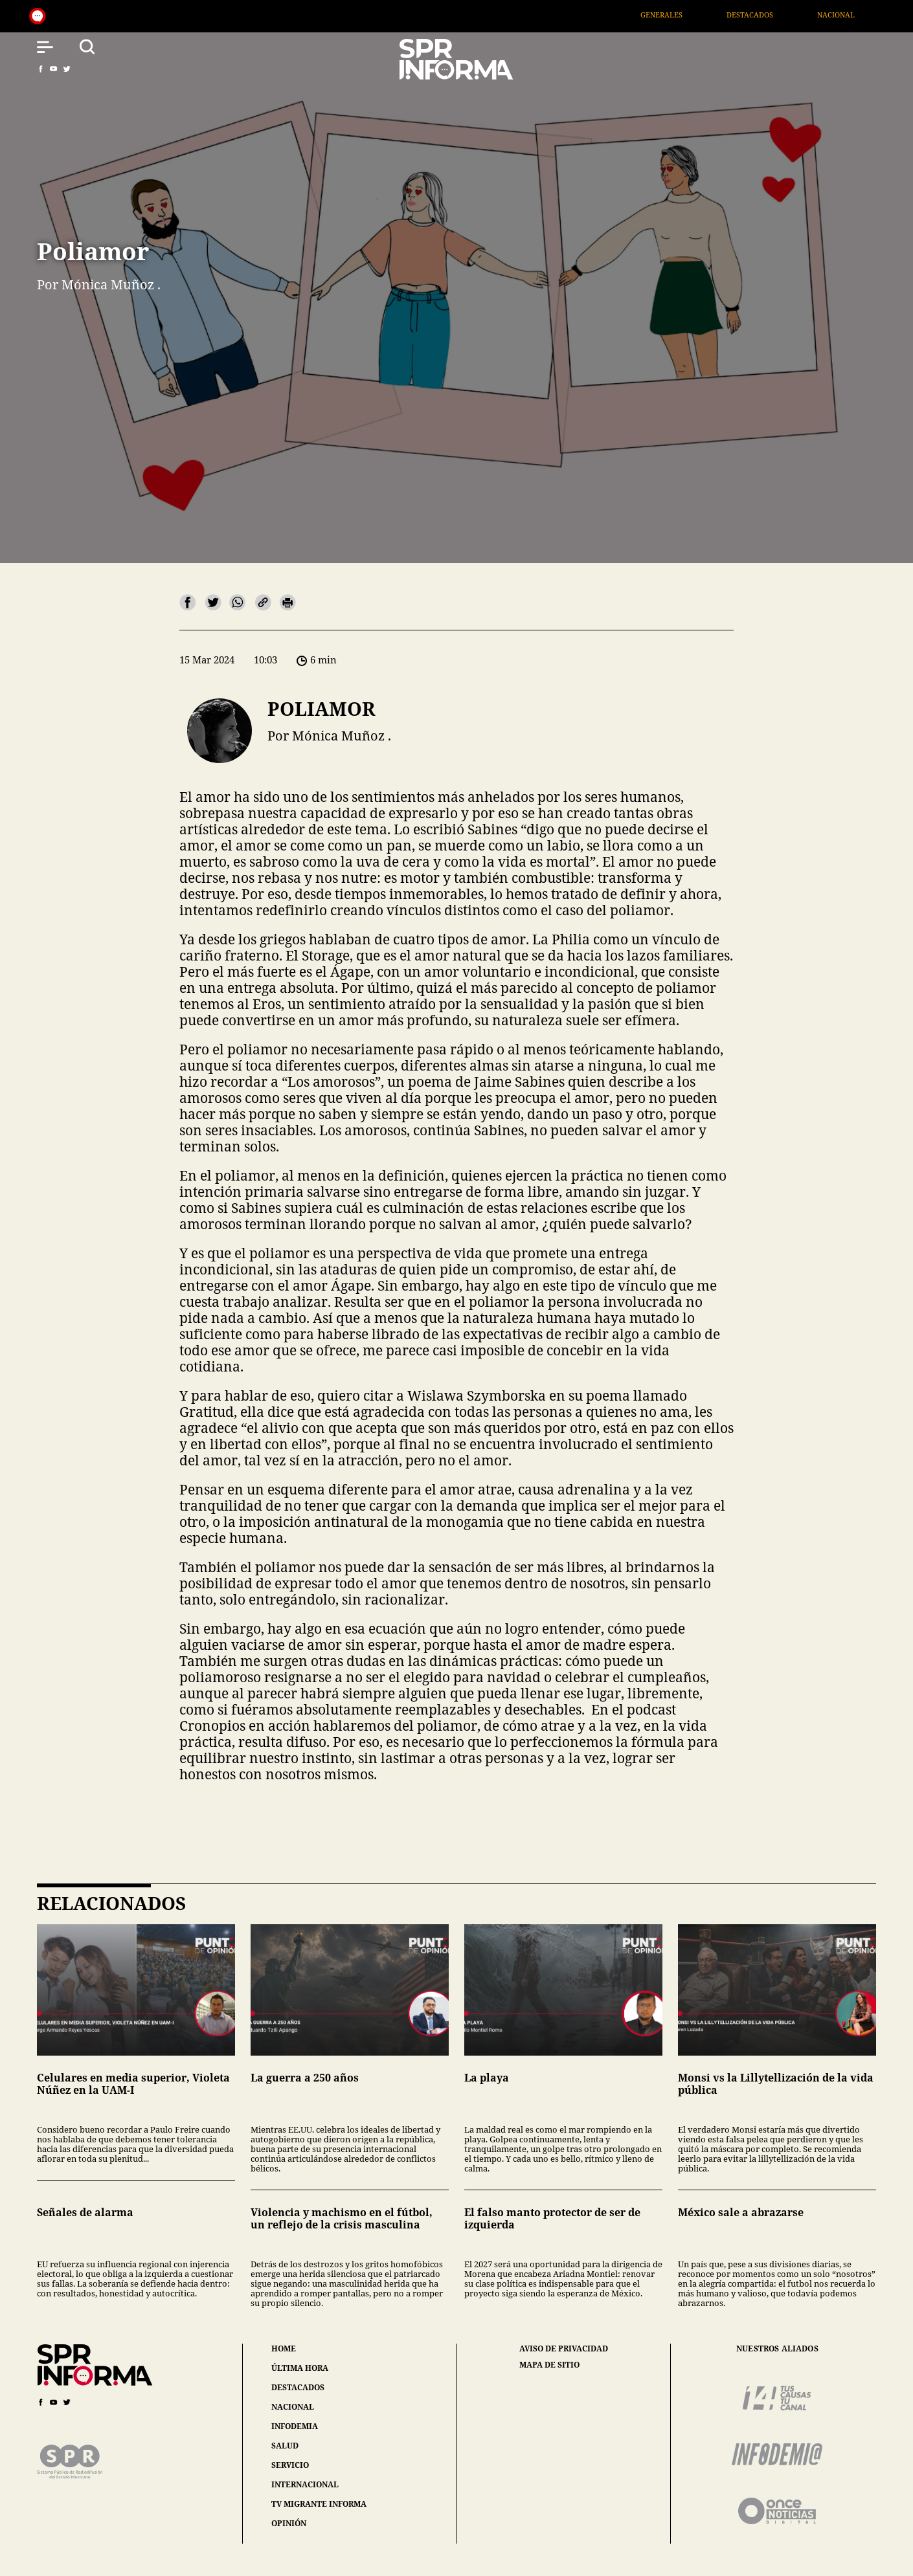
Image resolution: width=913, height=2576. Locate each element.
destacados (297, 2387)
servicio (290, 2465)
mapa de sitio (549, 2365)
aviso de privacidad (563, 2349)
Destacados (777, 14)
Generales (689, 14)
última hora (299, 2367)
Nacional (864, 14)
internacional (305, 2484)
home (283, 2348)
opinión (288, 2523)
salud (285, 2445)
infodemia (294, 2426)
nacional (292, 2406)
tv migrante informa (318, 2503)
